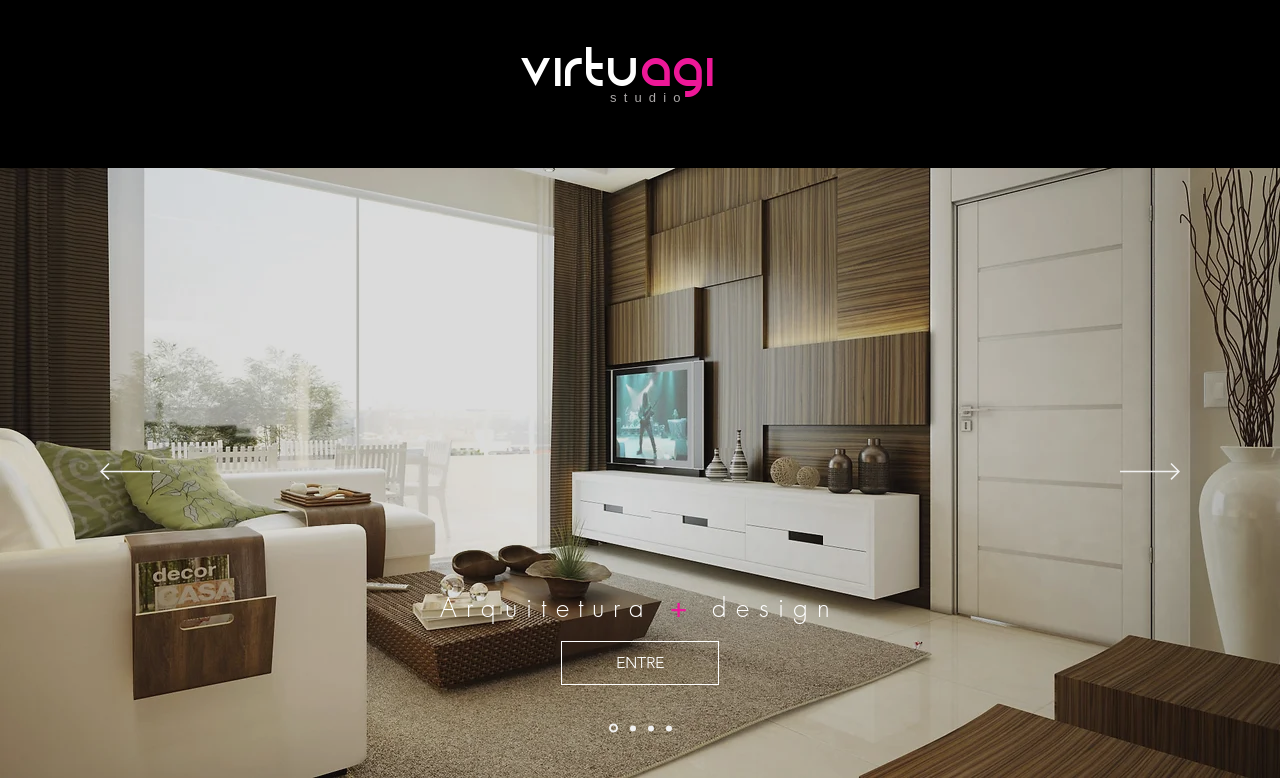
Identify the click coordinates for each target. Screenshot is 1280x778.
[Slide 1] (651, 728)
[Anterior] (130, 473)
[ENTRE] (640, 663)
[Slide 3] (669, 728)
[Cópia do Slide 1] (613, 728)
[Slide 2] (633, 728)
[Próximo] (1150, 473)
